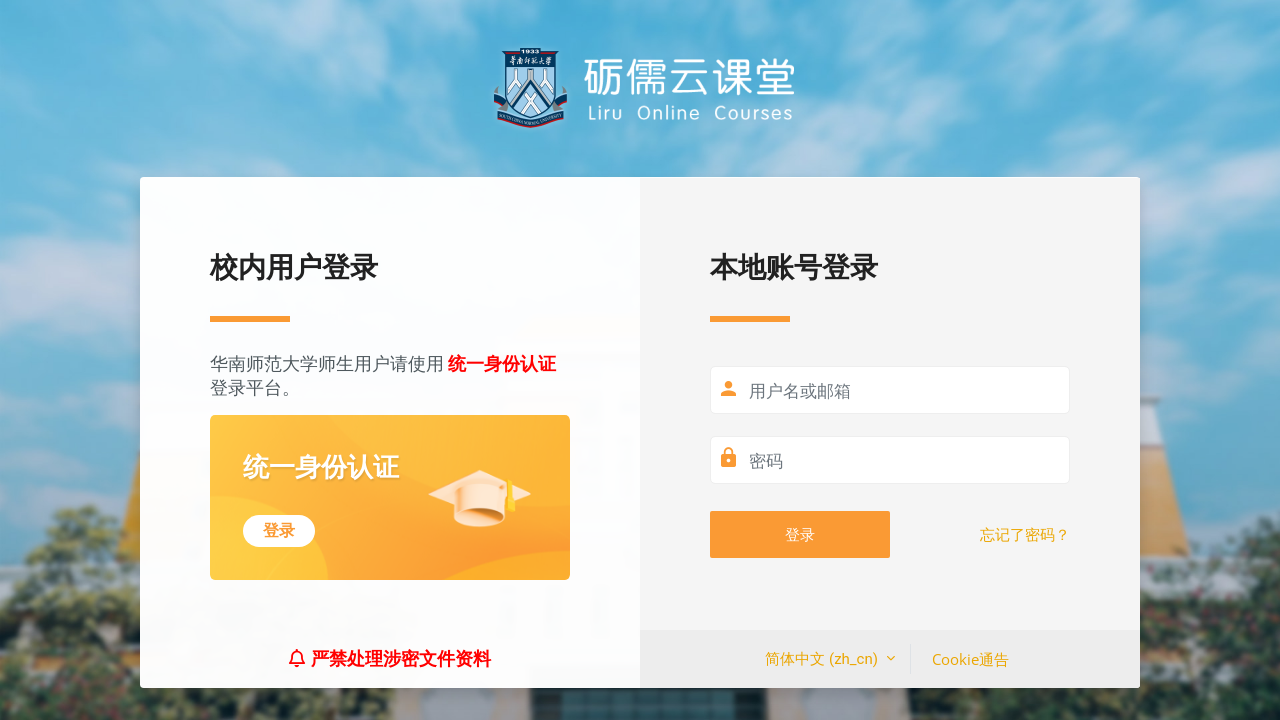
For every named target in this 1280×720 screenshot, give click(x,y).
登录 (800, 534)
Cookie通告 (970, 659)
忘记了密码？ (1025, 535)
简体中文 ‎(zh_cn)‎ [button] (823, 659)
